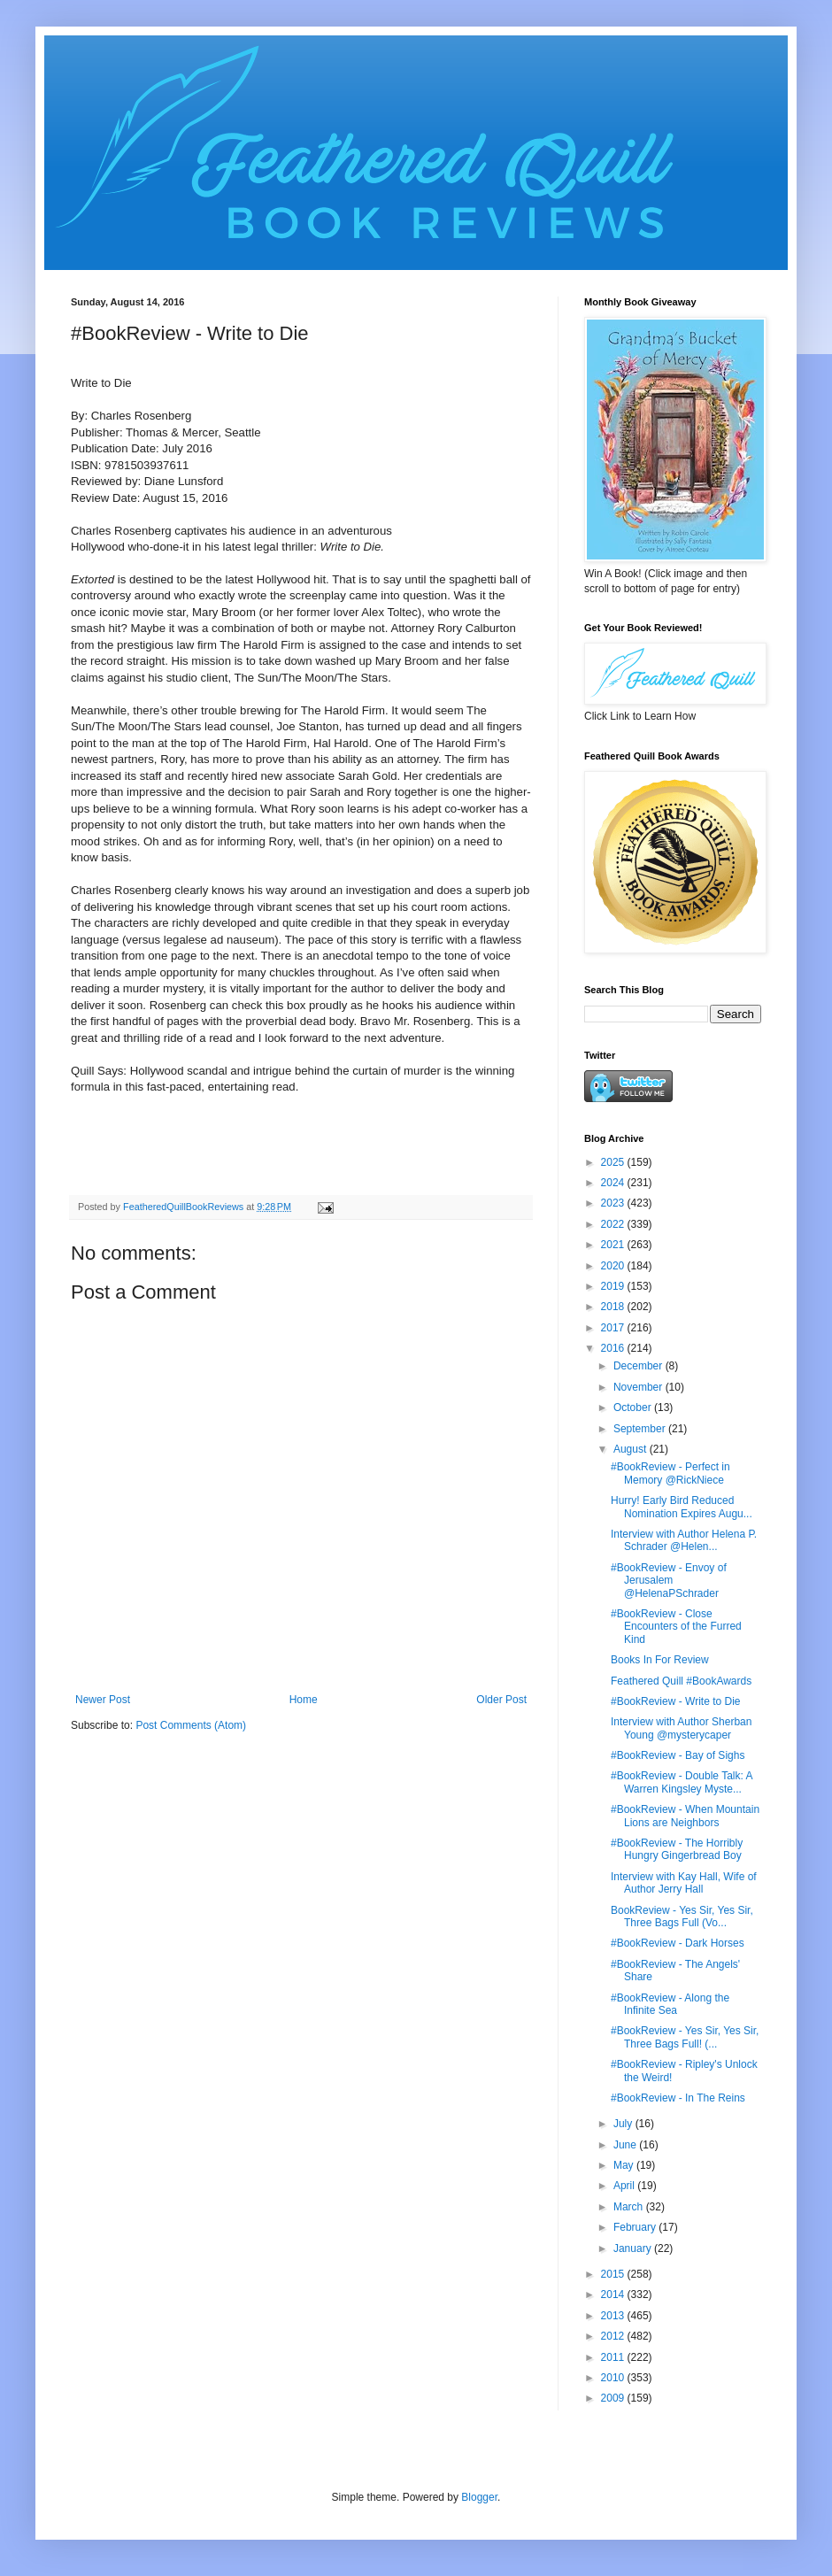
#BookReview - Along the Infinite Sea (670, 2004)
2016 (614, 1348)
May (624, 2165)
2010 (614, 2378)
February (636, 2227)
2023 (614, 1203)
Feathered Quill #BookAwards (681, 1681)
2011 (614, 2357)
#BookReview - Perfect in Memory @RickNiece (670, 1473)
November (639, 1387)
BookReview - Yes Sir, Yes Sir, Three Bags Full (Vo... (682, 1916)
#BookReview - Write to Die (676, 1701)
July (624, 2123)
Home (303, 1699)
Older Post (501, 1699)
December (639, 1366)
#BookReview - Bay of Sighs (677, 1755)
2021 (614, 1244)
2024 (614, 1182)
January (633, 2248)
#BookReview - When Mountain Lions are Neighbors (685, 1815)
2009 (614, 2398)
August (631, 1449)
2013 (614, 2316)
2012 (614, 2336)
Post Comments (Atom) (190, 1725)
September (640, 1429)
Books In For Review (660, 1660)
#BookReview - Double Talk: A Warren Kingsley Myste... (681, 1782)
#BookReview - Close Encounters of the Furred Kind (676, 1627)
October (633, 1407)
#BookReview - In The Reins (678, 2098)
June (626, 2145)
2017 (614, 1328)
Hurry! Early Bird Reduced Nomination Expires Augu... (681, 1506)
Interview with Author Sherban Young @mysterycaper (681, 1728)
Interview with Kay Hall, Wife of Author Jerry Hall (684, 1882)
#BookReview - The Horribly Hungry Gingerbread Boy (677, 1849)
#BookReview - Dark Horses (677, 1943)
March (629, 2207)
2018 (614, 1306)
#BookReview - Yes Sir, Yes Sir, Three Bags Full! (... (685, 2037)
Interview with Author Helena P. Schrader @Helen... (684, 1540)
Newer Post (102, 1699)
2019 (614, 1286)
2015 (614, 2274)
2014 (614, 2294)
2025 (614, 1162)
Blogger (479, 2497)
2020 (614, 1266)
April (625, 2185)
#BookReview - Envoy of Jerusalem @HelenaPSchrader (669, 1581)
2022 (614, 1224)
